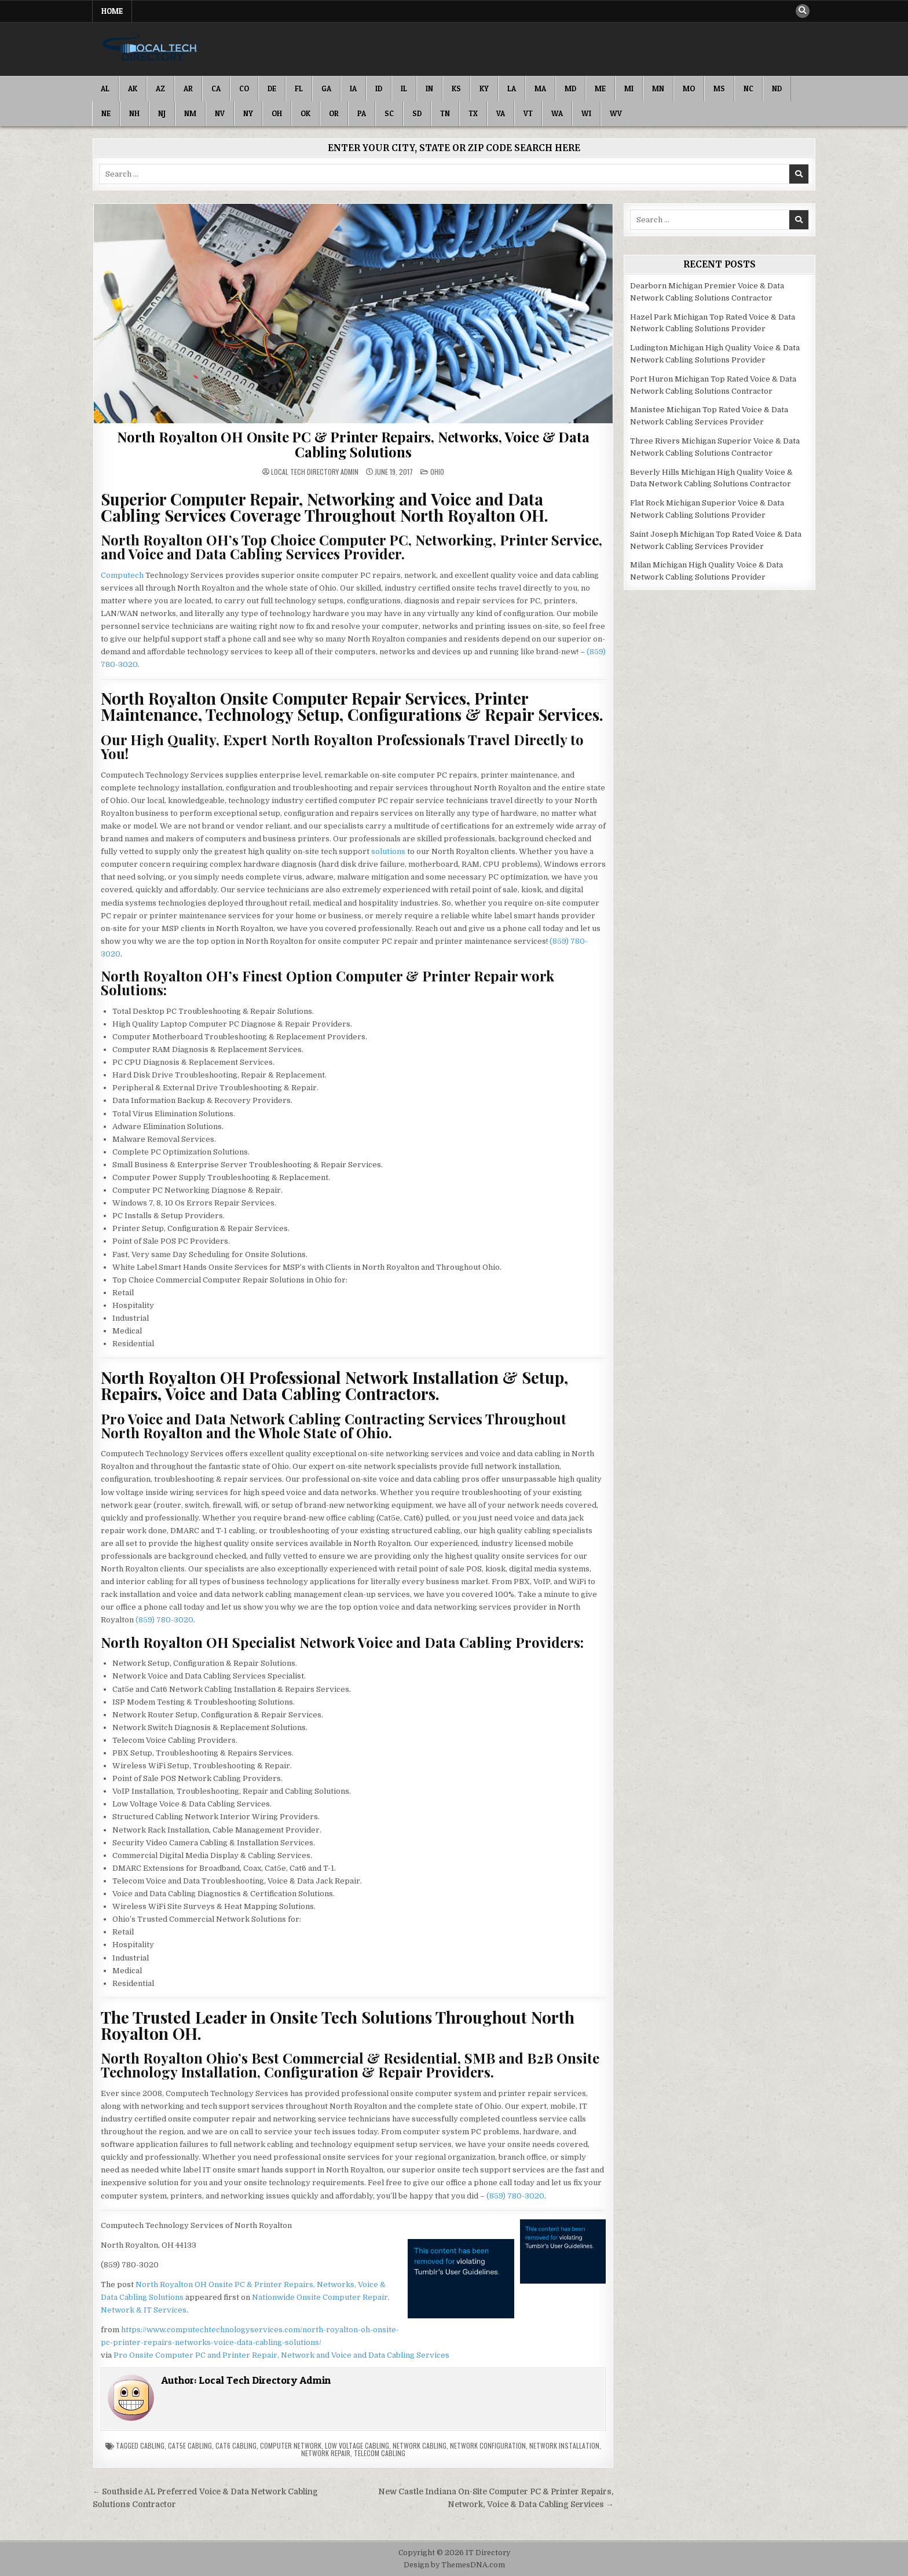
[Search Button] (803, 11)
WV (616, 113)
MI (629, 88)
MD (570, 88)
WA (557, 113)
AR (188, 88)
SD (417, 113)
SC (389, 113)
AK (132, 88)
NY (248, 113)
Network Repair (325, 2453)
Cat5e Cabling (190, 2445)
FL (299, 88)
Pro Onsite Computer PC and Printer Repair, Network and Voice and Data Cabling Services (281, 2355)
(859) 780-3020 (164, 1619)
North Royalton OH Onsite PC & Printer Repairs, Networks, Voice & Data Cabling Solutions (353, 444)
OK (305, 113)
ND (777, 88)
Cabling (152, 2445)
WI (586, 113)
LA (511, 88)
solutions (388, 851)
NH (134, 113)
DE (272, 88)
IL (404, 88)
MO (689, 88)
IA (353, 88)
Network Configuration (488, 2445)
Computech (122, 575)
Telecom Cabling (379, 2453)
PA (361, 113)
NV (220, 113)
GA (326, 88)
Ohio (437, 472)
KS (456, 88)
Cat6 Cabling (236, 2445)
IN (429, 88)
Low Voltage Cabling (357, 2445)
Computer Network (290, 2445)
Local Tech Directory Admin (314, 471)
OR (334, 113)
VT (528, 113)
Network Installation (564, 2445)
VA (500, 113)
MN (658, 88)
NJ (162, 113)
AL (105, 88)
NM (190, 113)
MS (719, 88)
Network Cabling (419, 2445)
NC (748, 88)
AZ (160, 88)
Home (112, 11)
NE (106, 113)
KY (484, 88)
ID (378, 88)
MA (540, 88)
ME (600, 88)
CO (244, 88)
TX (473, 113)
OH (277, 113)
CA (216, 88)
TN (445, 113)
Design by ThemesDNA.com (454, 2565)
